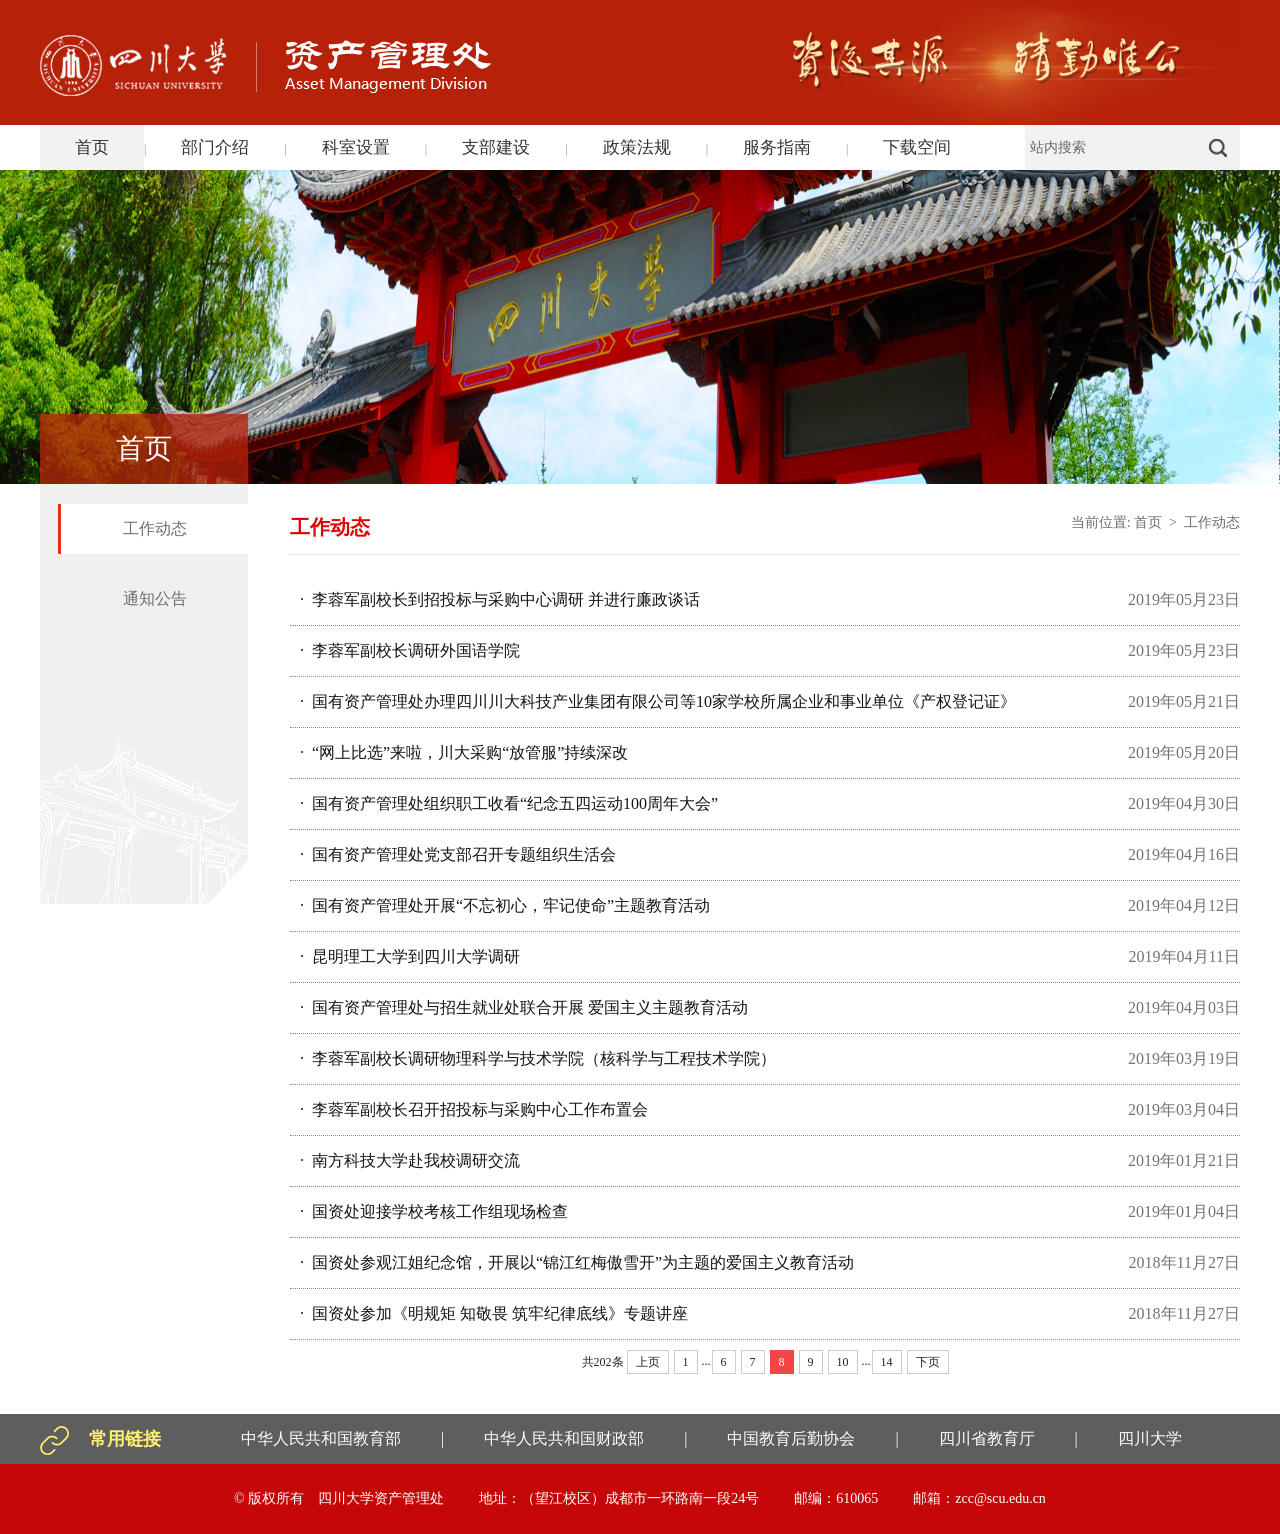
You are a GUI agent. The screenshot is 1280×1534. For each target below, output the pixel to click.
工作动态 (155, 528)
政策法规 (637, 147)
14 (887, 1362)
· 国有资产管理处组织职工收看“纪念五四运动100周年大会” (509, 803)
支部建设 (496, 147)
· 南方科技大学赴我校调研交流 (410, 1160)
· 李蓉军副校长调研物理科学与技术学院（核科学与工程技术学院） (538, 1058)
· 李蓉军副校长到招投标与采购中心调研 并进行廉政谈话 (500, 599)
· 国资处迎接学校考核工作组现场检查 (434, 1211)
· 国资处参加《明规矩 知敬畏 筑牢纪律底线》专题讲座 (494, 1313)
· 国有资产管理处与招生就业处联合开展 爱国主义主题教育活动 (524, 1007)
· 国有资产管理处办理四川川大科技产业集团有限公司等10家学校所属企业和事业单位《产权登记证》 (658, 701)
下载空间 (917, 147)
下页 (928, 1362)
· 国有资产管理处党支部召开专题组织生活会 (458, 854)
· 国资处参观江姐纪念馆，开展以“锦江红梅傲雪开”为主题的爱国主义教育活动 (577, 1262)
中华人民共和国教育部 (321, 1438)
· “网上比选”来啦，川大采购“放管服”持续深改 (464, 752)
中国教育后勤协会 (791, 1438)
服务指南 (777, 147)
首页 (92, 147)
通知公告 (155, 598)
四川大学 (1150, 1438)
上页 (648, 1362)
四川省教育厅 (987, 1438)
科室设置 (356, 147)
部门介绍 (215, 147)
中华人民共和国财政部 (564, 1438)
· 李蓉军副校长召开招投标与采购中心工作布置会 (474, 1109)
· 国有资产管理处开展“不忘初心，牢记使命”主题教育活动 (505, 905)
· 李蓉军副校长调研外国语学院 (410, 650)
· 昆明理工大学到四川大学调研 (410, 956)
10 (843, 1362)
